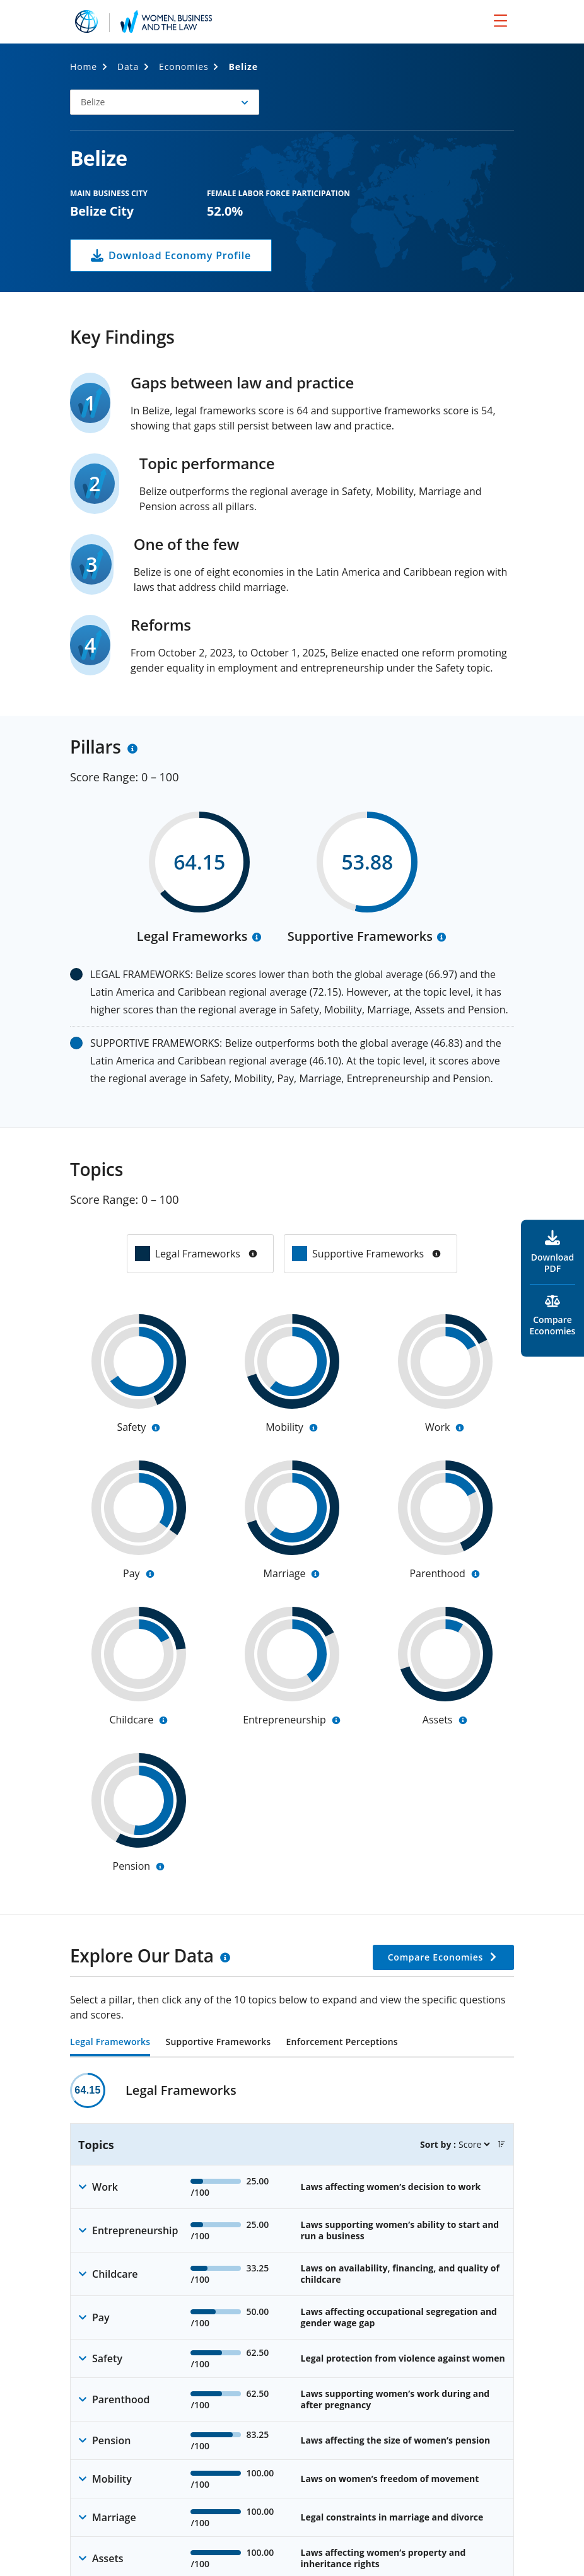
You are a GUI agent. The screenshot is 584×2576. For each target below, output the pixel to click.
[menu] (500, 20)
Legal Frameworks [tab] (110, 2042)
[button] (164, 102)
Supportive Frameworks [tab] (218, 2042)
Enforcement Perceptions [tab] (341, 2042)
